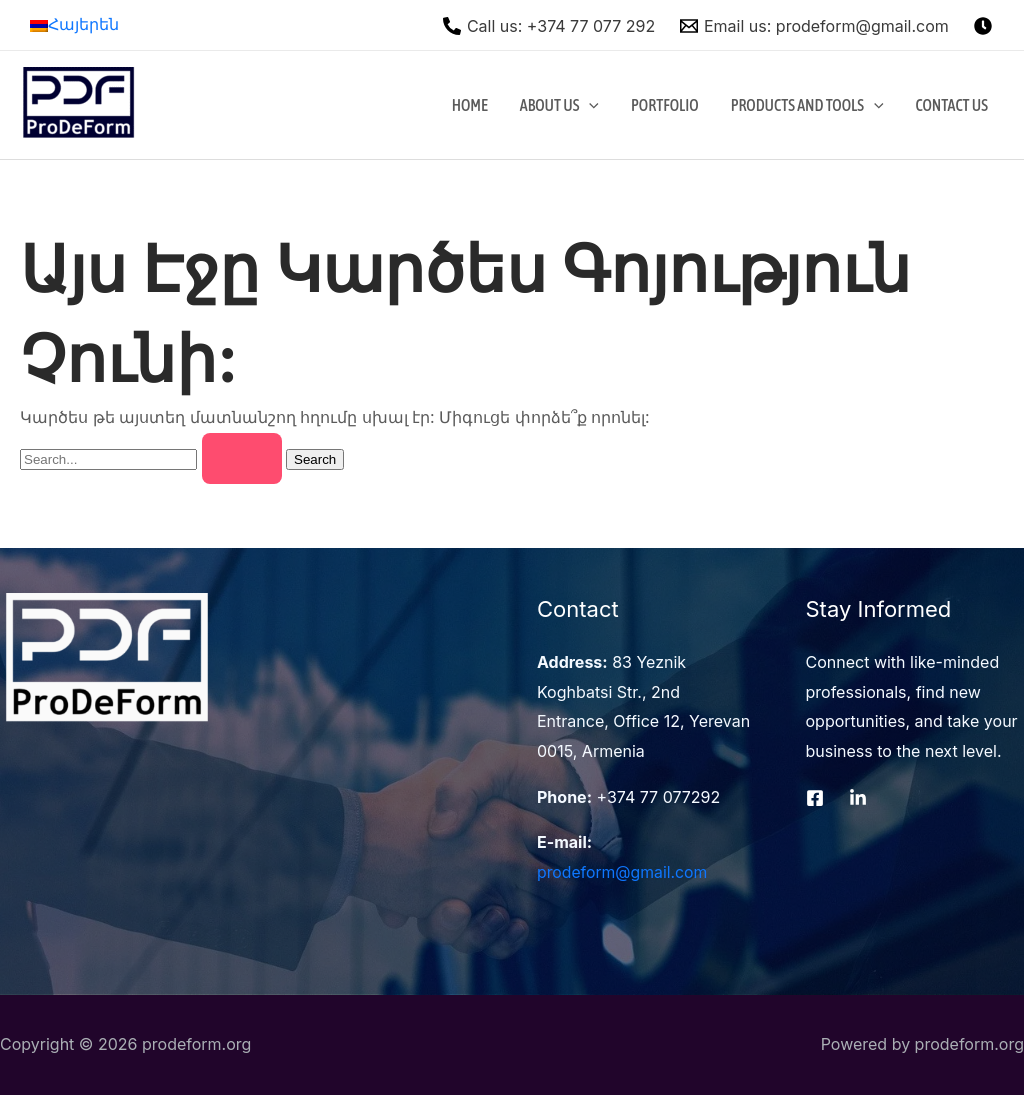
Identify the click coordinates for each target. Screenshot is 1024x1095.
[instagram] (985, 26)
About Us (559, 105)
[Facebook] (815, 798)
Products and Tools (807, 105)
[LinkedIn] (858, 798)
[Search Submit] (242, 458)
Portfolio (665, 105)
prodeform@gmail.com (623, 872)
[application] (589, 105)
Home (470, 105)
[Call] (549, 26)
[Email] (815, 26)
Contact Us (952, 105)
